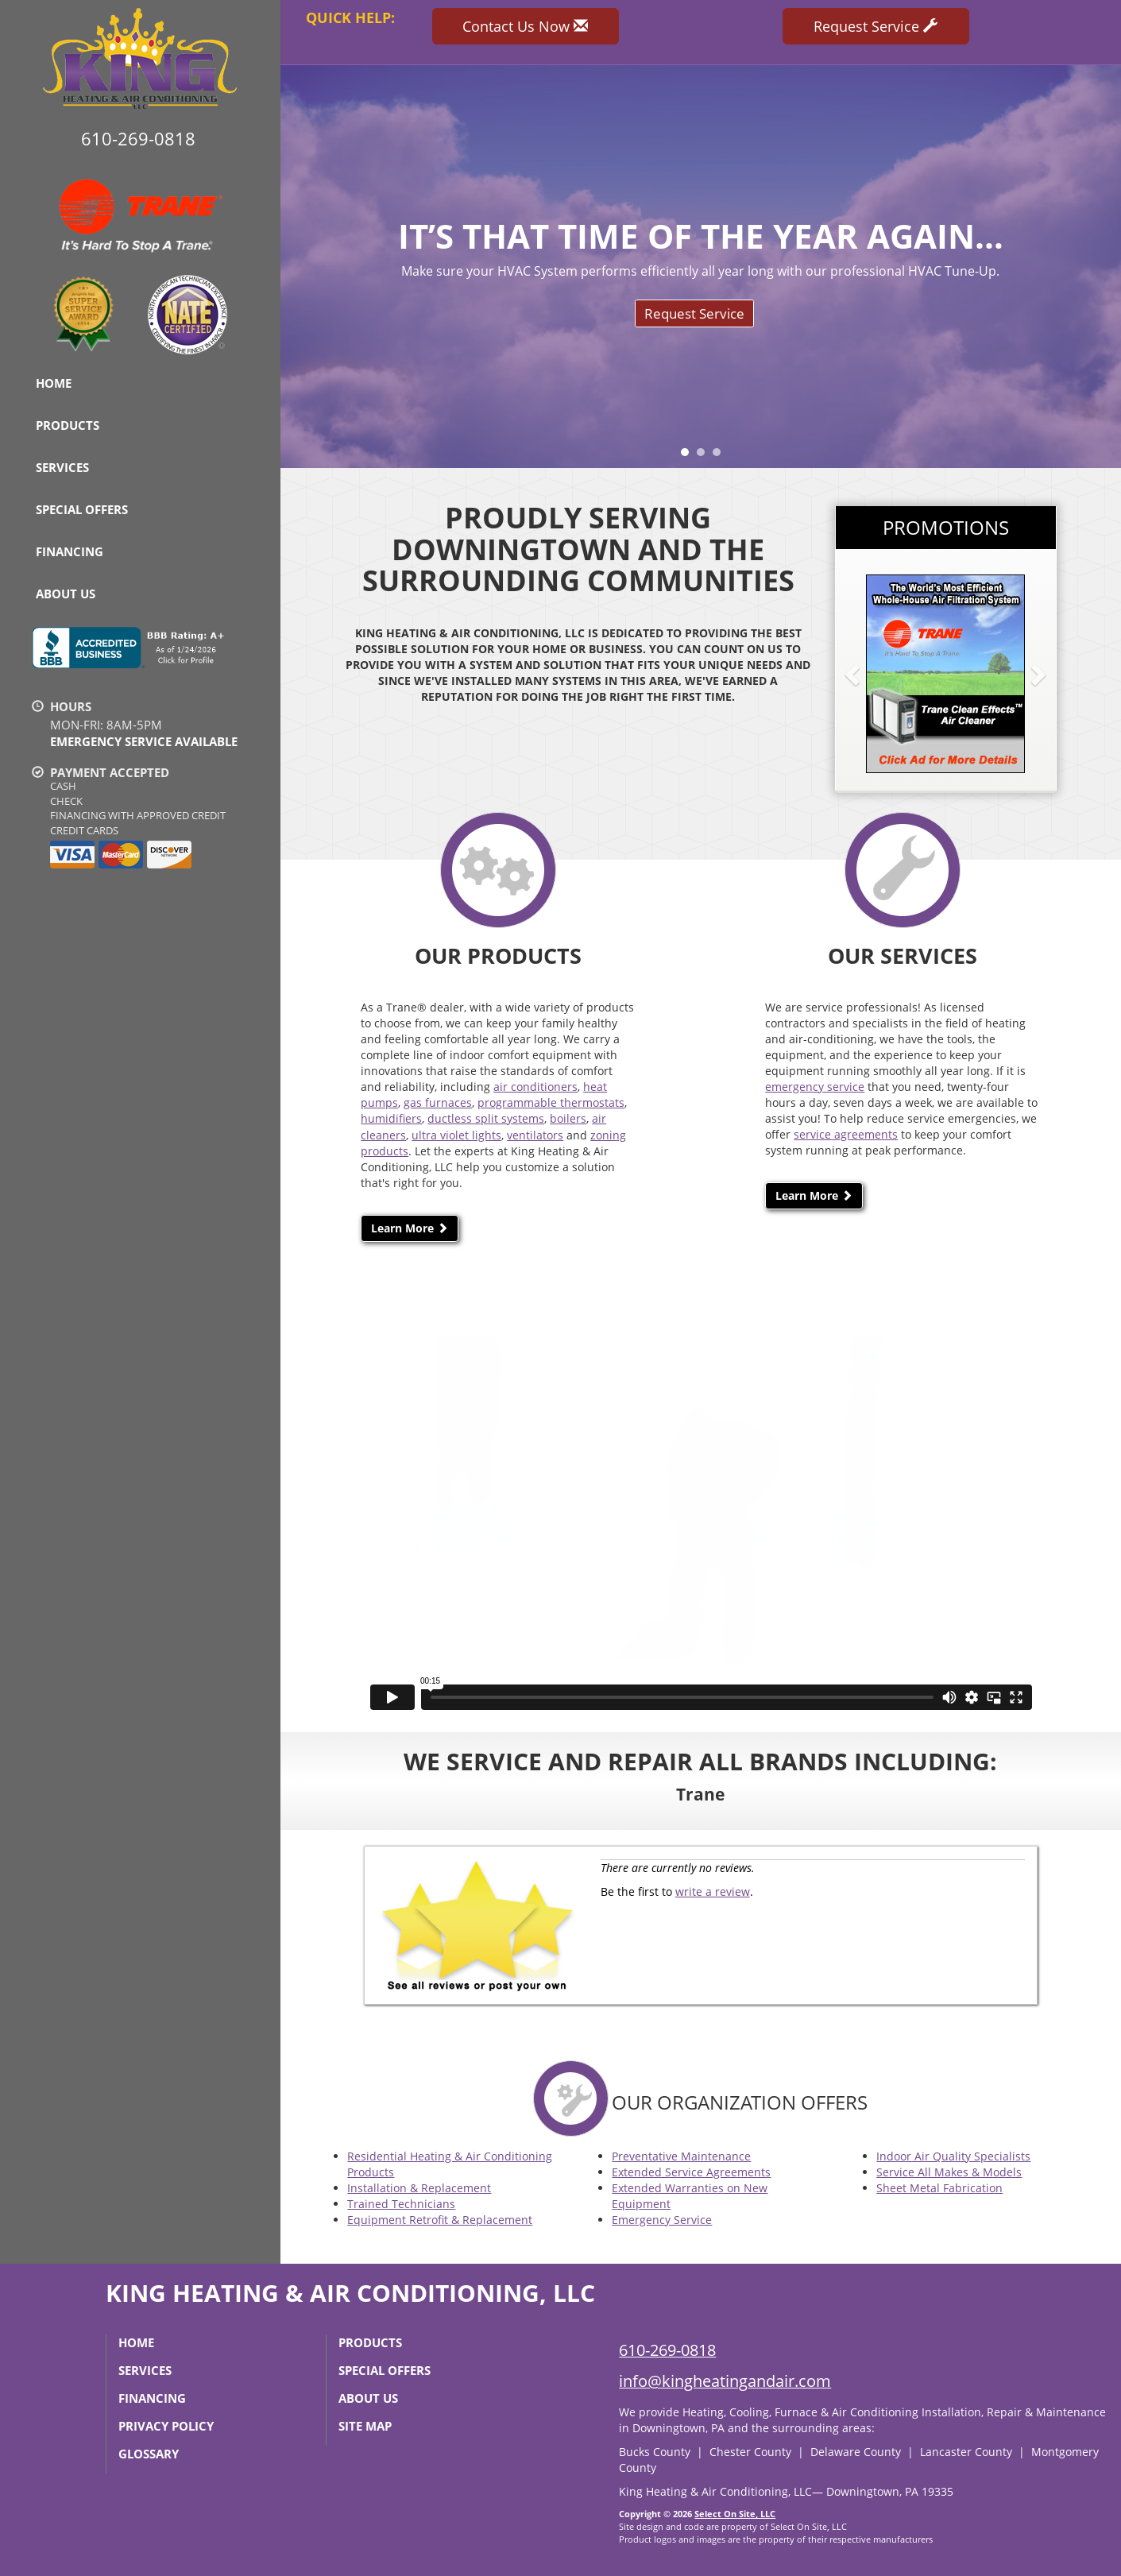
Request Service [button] (875, 26)
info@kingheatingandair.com (725, 2381)
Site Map (365, 2426)
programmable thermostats (550, 1102)
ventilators (535, 1135)
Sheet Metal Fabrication (939, 2187)
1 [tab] (689, 456)
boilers (568, 1118)
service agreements (846, 1134)
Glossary (148, 2454)
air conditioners (535, 1086)
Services (62, 467)
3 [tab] (721, 456)
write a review (712, 1891)
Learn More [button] (409, 1228)
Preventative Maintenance (681, 2156)
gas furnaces (438, 1102)
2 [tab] (705, 456)
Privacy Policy (166, 2426)
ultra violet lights (456, 1135)
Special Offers (82, 509)
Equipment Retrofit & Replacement (439, 2219)
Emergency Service (662, 2219)
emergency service (814, 1086)
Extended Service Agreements (691, 2172)
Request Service (694, 313)
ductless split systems (485, 1118)
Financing (69, 551)
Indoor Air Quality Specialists (953, 2156)
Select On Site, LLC (734, 2514)
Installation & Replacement (419, 2187)
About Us (65, 593)
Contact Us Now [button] (525, 26)
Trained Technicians (401, 2203)
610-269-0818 (667, 2350)
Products (67, 425)
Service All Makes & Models (949, 2172)
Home (54, 383)
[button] (878, 674)
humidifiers (391, 1118)
